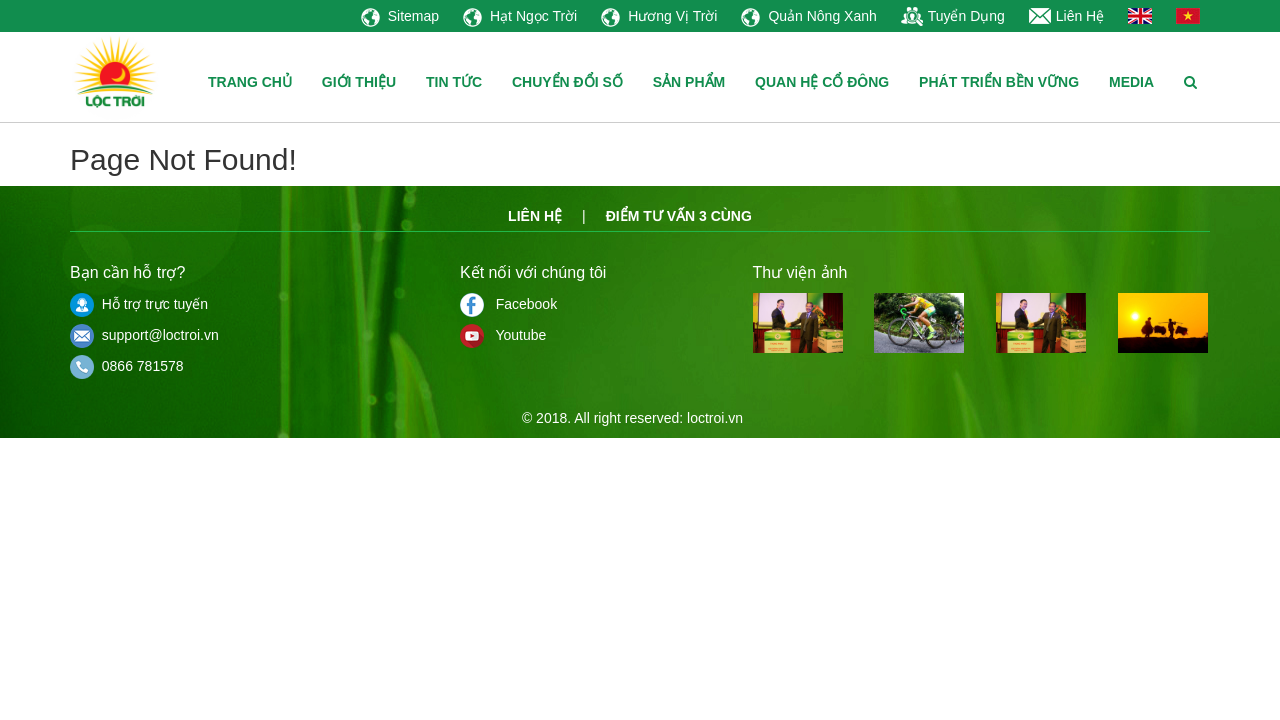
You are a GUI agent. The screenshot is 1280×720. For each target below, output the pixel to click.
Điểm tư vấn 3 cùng (679, 216)
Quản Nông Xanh (808, 16)
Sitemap (400, 16)
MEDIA (1131, 82)
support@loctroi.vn (144, 335)
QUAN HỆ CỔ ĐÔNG (822, 82)
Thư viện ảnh (800, 272)
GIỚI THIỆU (359, 82)
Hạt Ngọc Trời (520, 16)
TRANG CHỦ (250, 82)
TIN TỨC (454, 82)
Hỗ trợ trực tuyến (139, 304)
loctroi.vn (715, 418)
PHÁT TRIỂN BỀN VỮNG (999, 82)
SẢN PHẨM (689, 82)
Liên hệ (535, 216)
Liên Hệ (1066, 16)
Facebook (508, 304)
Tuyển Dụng (953, 16)
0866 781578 (127, 366)
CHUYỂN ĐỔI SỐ (567, 82)
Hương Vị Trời (659, 16)
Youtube (503, 335)
